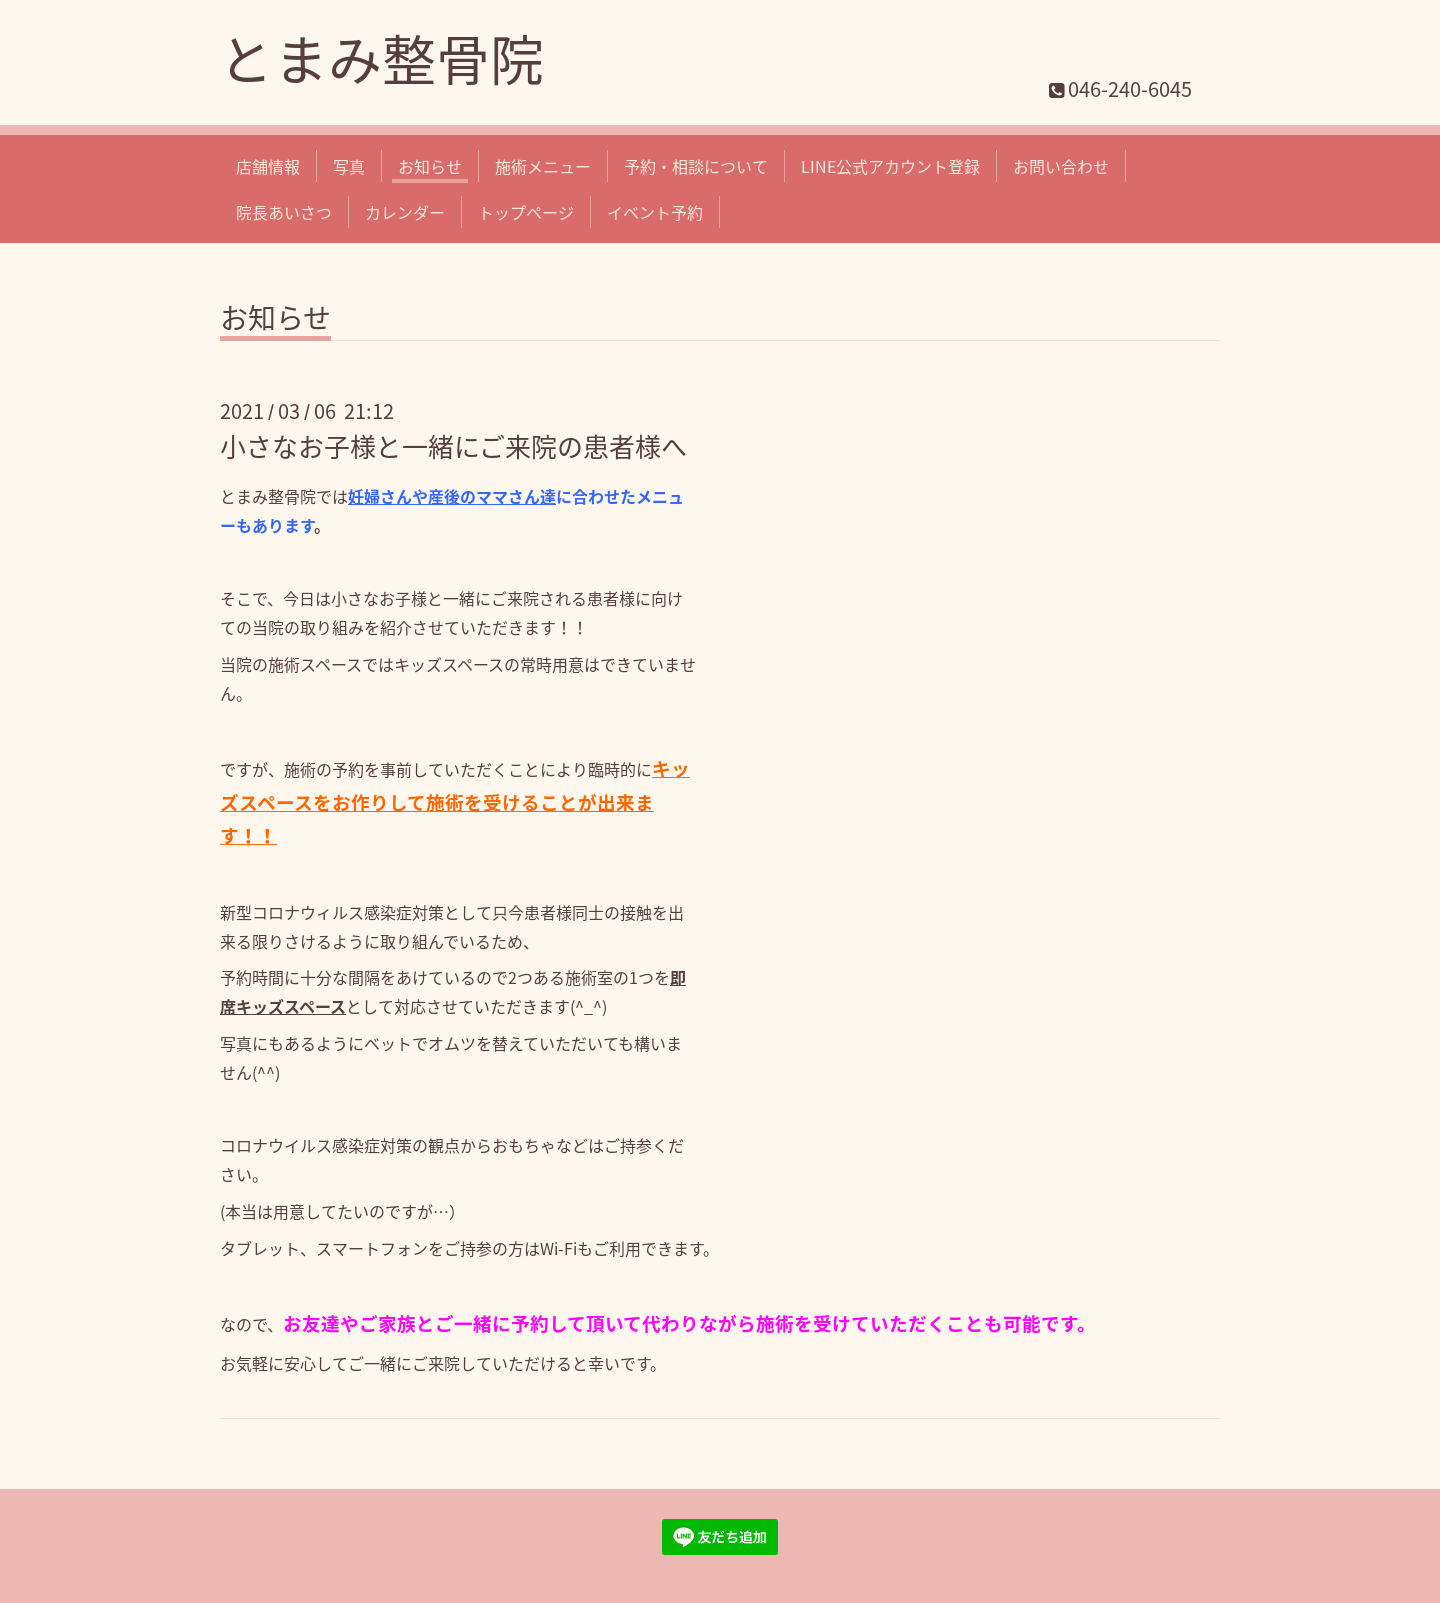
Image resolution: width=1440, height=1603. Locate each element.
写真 (349, 166)
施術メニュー (543, 166)
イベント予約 (655, 212)
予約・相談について (696, 166)
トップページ (526, 212)
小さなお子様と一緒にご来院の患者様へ (453, 446)
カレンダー (405, 212)
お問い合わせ (1061, 166)
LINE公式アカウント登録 (890, 166)
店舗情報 (268, 166)
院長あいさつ (284, 212)
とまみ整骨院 (382, 58)
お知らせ (430, 166)
